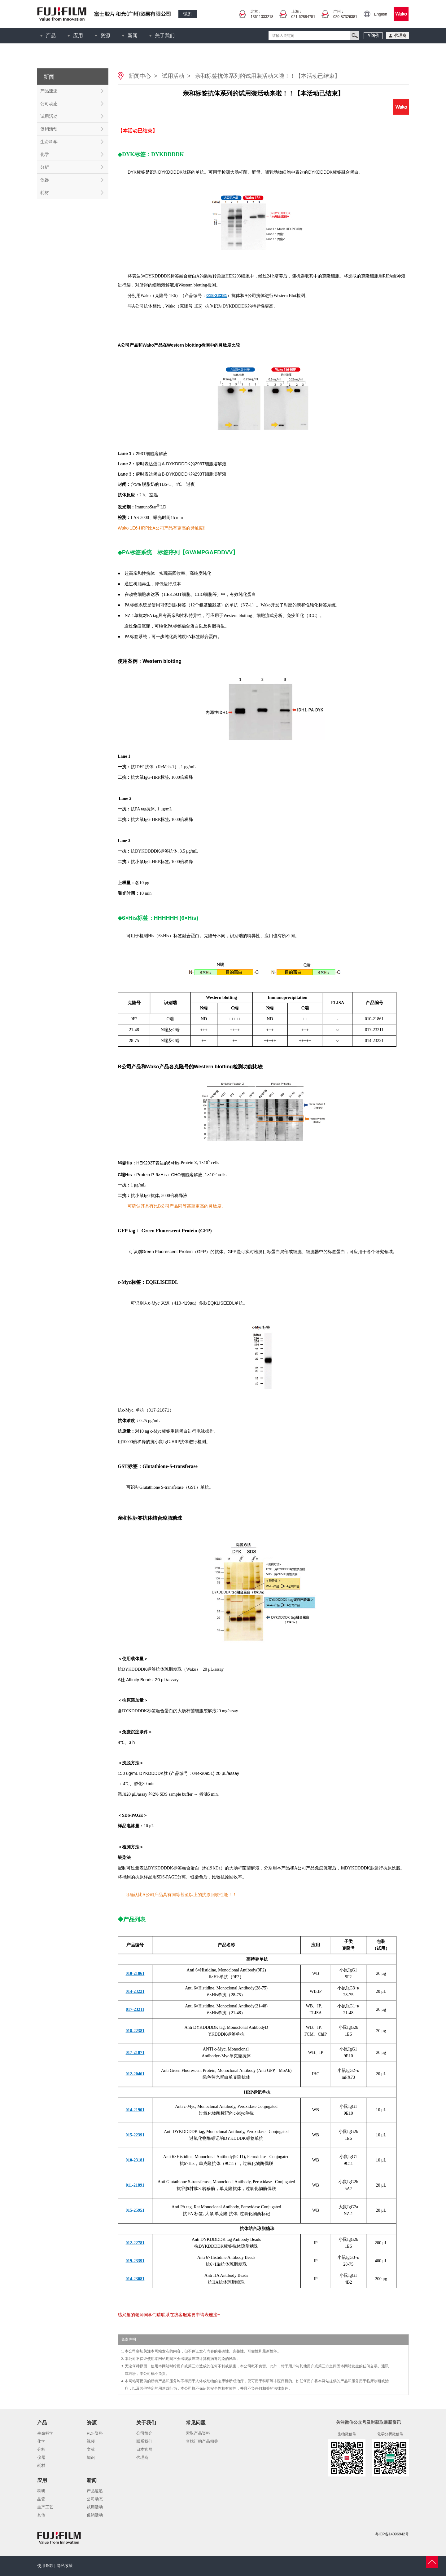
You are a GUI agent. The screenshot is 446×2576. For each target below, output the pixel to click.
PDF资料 (95, 2433)
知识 (91, 2457)
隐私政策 (65, 2565)
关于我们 (165, 35)
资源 (105, 35)
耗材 (44, 192)
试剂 (187, 13)
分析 (44, 167)
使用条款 (45, 2565)
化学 (44, 154)
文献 (91, 2449)
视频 (91, 2441)
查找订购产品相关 (202, 2441)
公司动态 (49, 103)
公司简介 (144, 2433)
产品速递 (49, 90)
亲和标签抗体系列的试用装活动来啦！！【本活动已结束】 (267, 76)
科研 (41, 2491)
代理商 (142, 2457)
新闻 (133, 35)
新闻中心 (140, 76)
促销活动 (49, 128)
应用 (78, 35)
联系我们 (144, 2441)
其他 (41, 2515)
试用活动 (49, 116)
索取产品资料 (198, 2433)
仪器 (44, 179)
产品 (51, 35)
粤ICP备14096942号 (392, 2534)
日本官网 (144, 2449)
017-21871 (159, 1410)
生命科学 (49, 141)
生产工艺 (45, 2507)
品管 (41, 2499)
